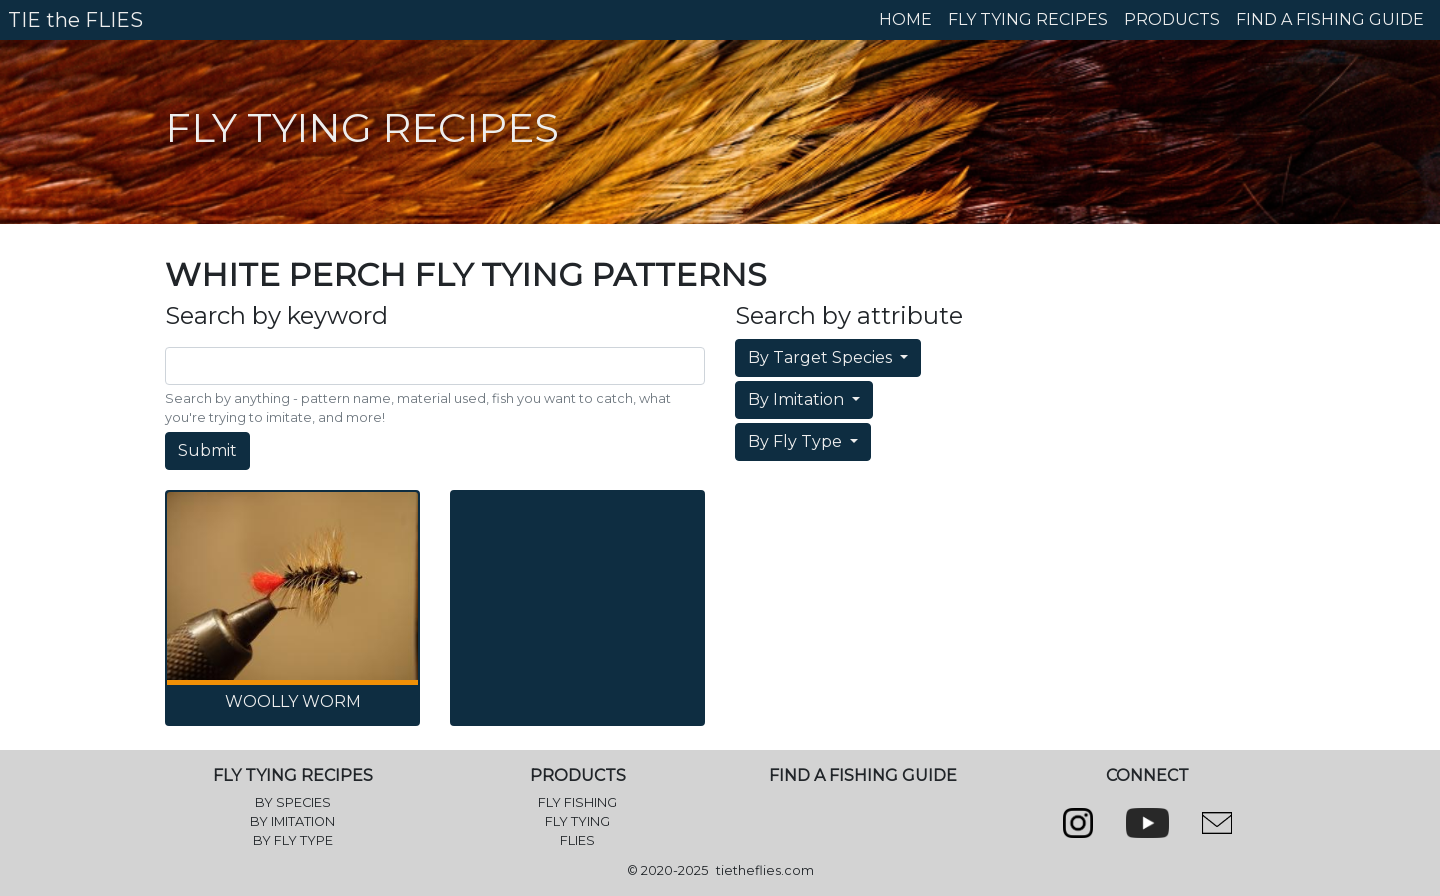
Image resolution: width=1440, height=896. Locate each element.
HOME (905, 19)
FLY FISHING (577, 802)
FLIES (577, 840)
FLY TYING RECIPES (1028, 19)
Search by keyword (276, 316)
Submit (207, 450)
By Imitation (798, 399)
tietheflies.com (765, 870)
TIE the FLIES (75, 20)
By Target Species (822, 357)
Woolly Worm (293, 701)
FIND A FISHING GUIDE (1330, 19)
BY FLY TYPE (293, 840)
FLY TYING (577, 821)
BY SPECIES (293, 802)
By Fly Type (797, 441)
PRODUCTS (1172, 19)
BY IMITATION (292, 821)
